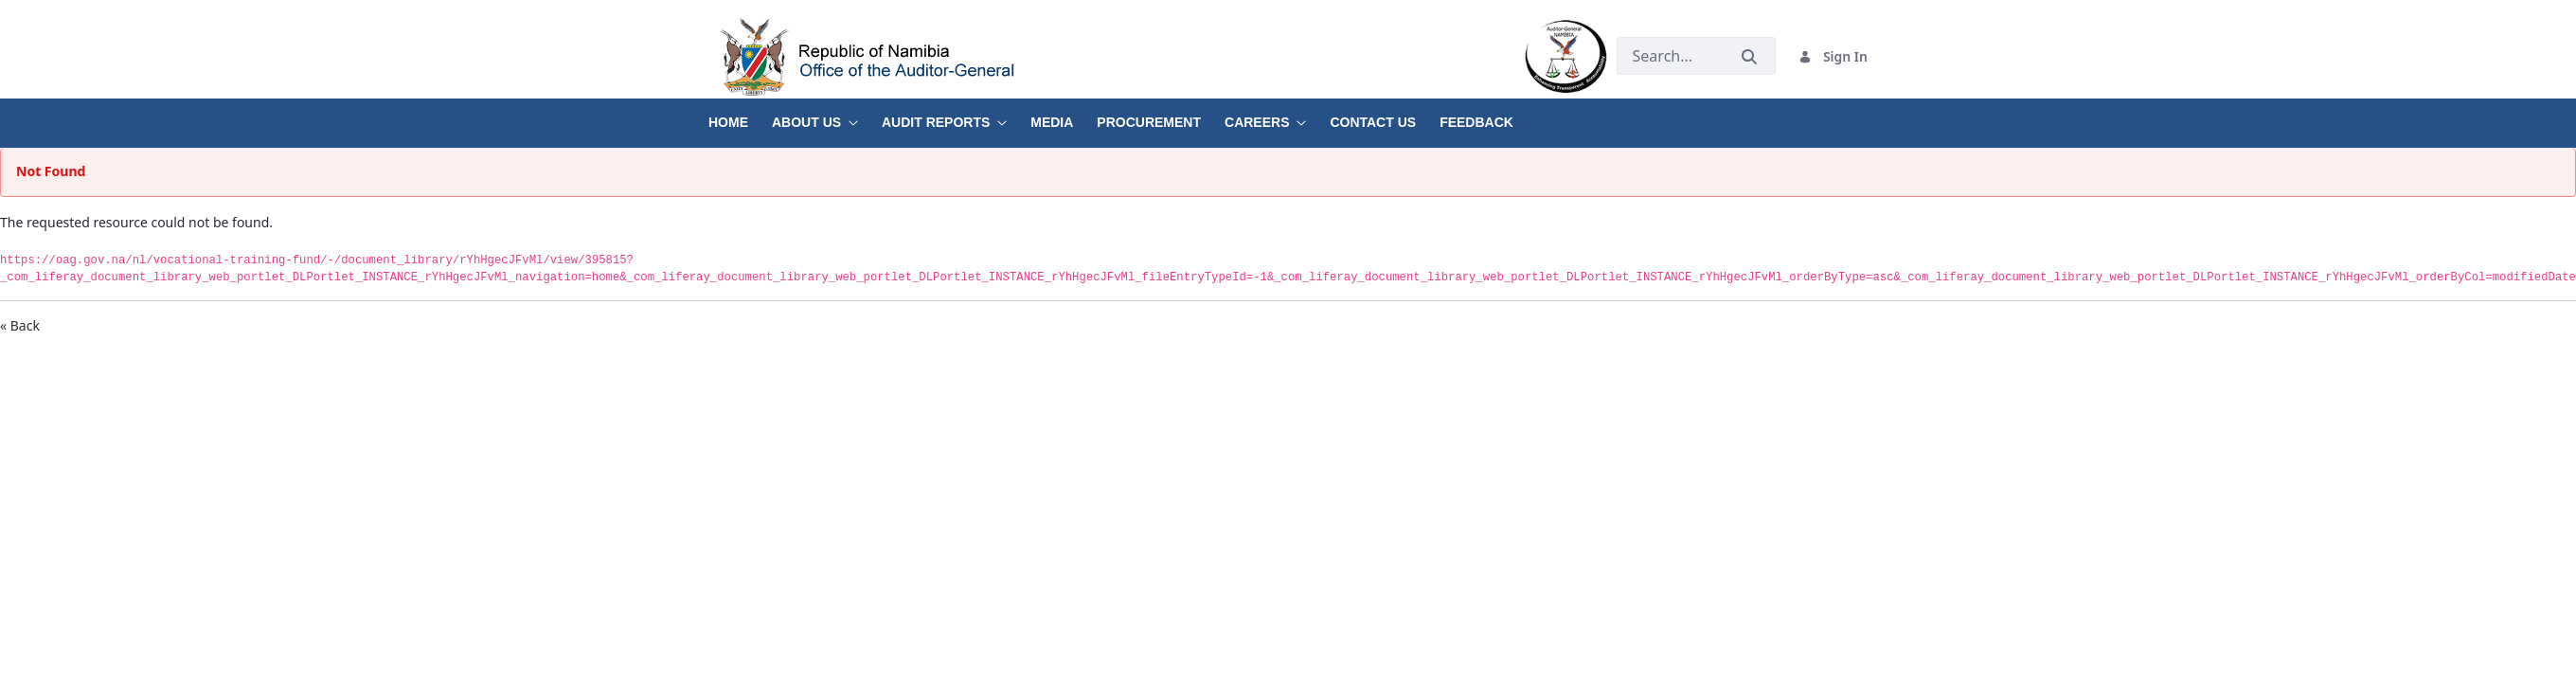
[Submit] (1749, 56)
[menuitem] (740, 116)
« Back (20, 325)
